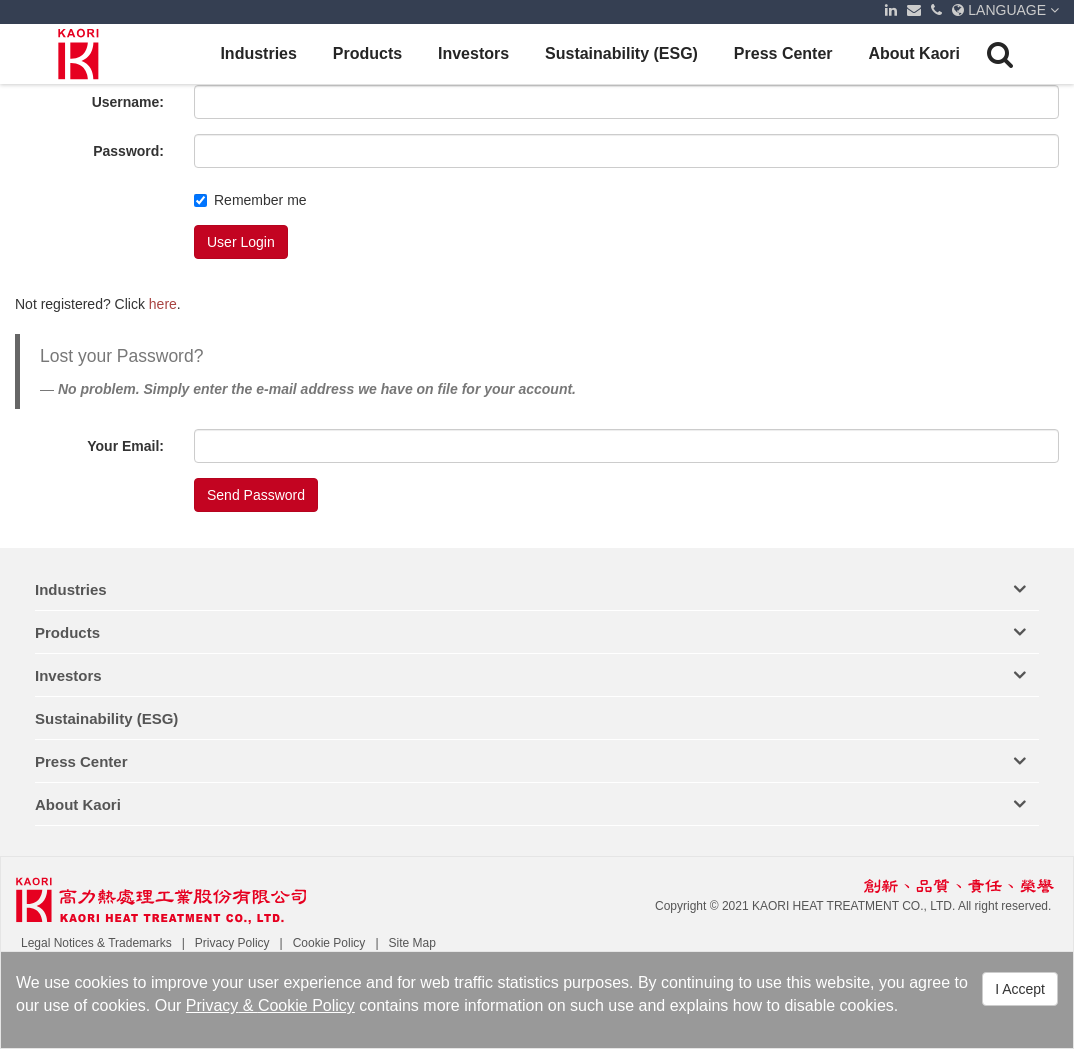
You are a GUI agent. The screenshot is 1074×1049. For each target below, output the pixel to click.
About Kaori (914, 53)
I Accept (1020, 990)
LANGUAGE (1005, 10)
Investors (473, 53)
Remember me (250, 200)
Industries (258, 53)
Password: (128, 151)
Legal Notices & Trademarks (96, 943)
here (163, 304)
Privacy (212, 1005)
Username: (128, 102)
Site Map (412, 943)
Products (367, 53)
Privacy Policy (232, 943)
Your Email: (125, 446)
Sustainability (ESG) (621, 53)
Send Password (256, 495)
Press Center (783, 53)
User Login (241, 242)
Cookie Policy (306, 1005)
